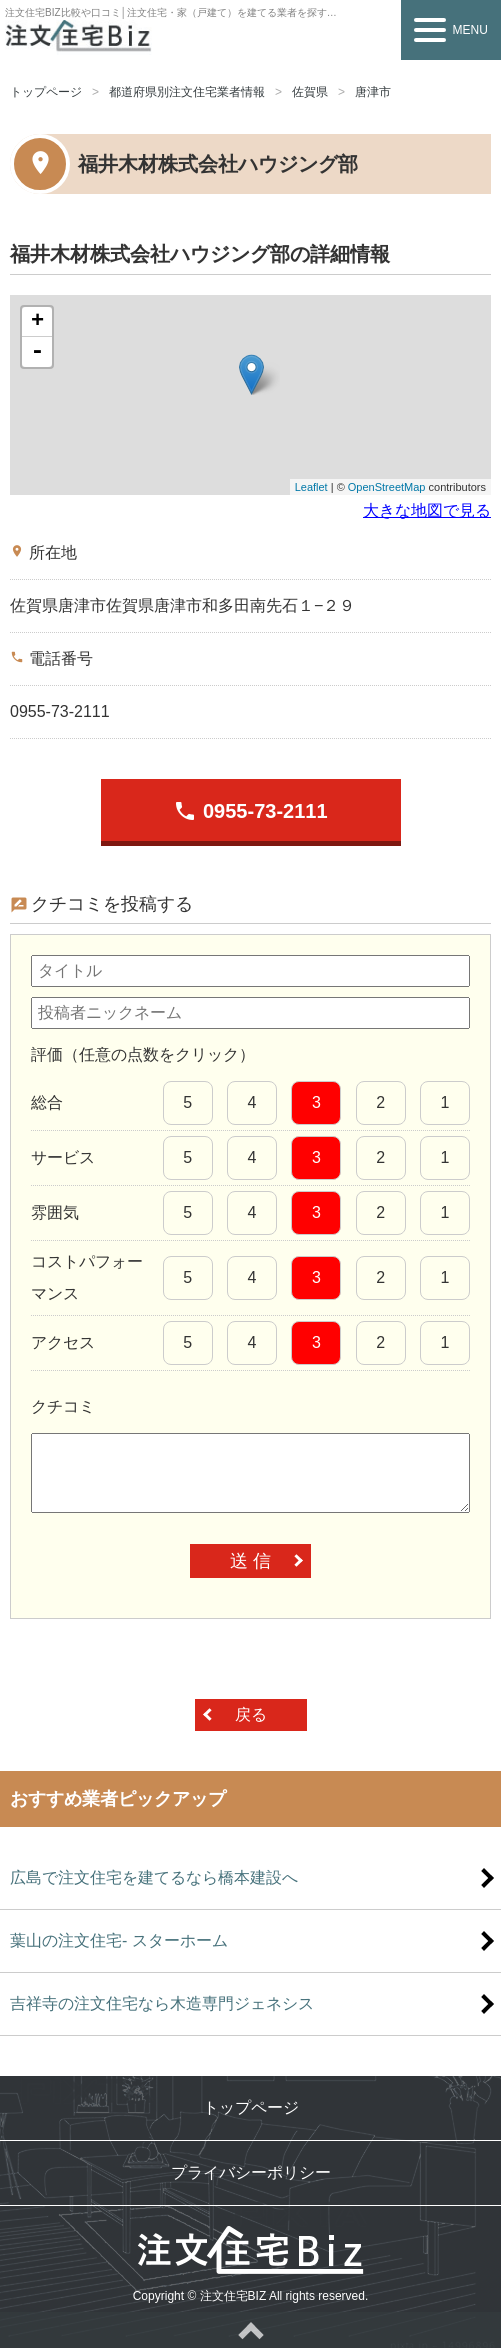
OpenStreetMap (387, 487)
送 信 (250, 1561)
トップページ (46, 92)
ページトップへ (250, 2330)
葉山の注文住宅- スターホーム (119, 1940)
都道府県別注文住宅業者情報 (187, 92)
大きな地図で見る (427, 510)
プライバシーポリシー (251, 2172)
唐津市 (373, 92)
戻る (251, 1714)
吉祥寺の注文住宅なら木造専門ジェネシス (162, 2003)
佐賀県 (310, 92)
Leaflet (311, 487)
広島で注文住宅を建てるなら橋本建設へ (154, 1877)
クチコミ (63, 1406)
